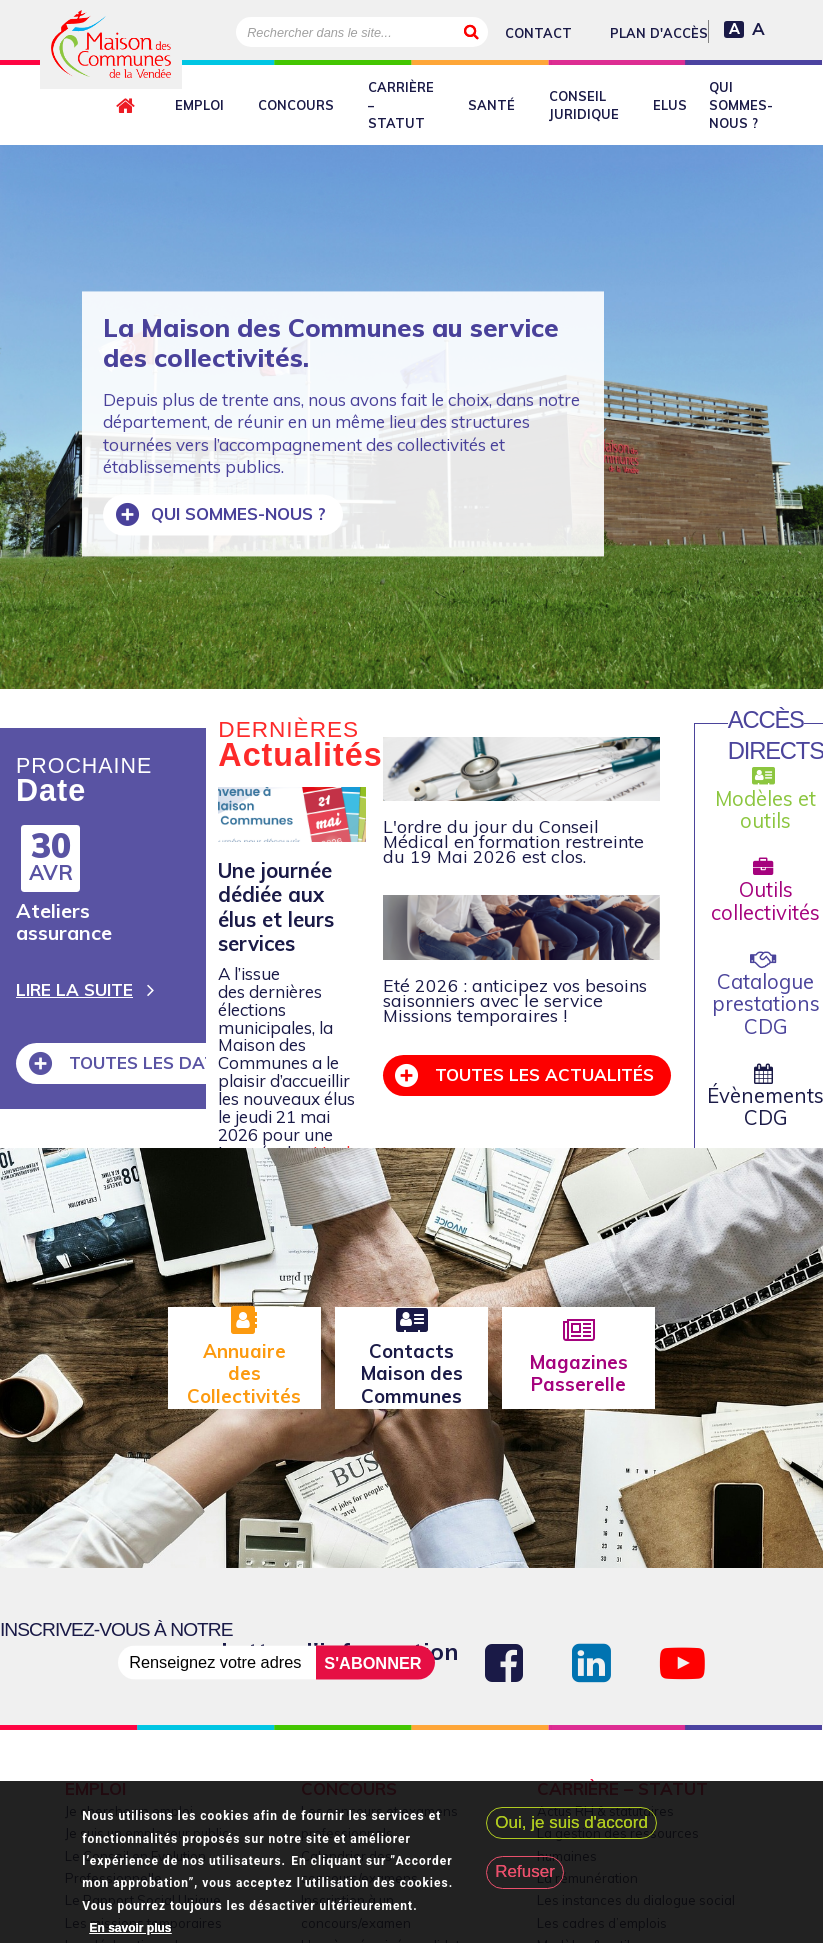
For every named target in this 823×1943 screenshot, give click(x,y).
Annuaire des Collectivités (244, 1373)
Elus (670, 105)
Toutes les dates (150, 1062)
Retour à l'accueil (129, 106)
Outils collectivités (765, 891)
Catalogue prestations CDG (766, 993)
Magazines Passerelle (579, 1373)
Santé (491, 105)
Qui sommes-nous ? (741, 105)
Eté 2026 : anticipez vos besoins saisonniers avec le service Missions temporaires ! (515, 1000)
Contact (538, 33)
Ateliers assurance (64, 921)
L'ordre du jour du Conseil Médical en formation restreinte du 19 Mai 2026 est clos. (513, 841)
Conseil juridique (584, 105)
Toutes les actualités (542, 1074)
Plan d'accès (659, 33)
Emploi (199, 105)
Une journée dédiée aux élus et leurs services (276, 906)
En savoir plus (130, 1928)
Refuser (525, 1871)
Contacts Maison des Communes (412, 1373)
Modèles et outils (765, 799)
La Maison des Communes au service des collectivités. (331, 342)
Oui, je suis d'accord (571, 1822)
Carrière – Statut (401, 105)
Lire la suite (74, 989)
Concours (296, 105)
